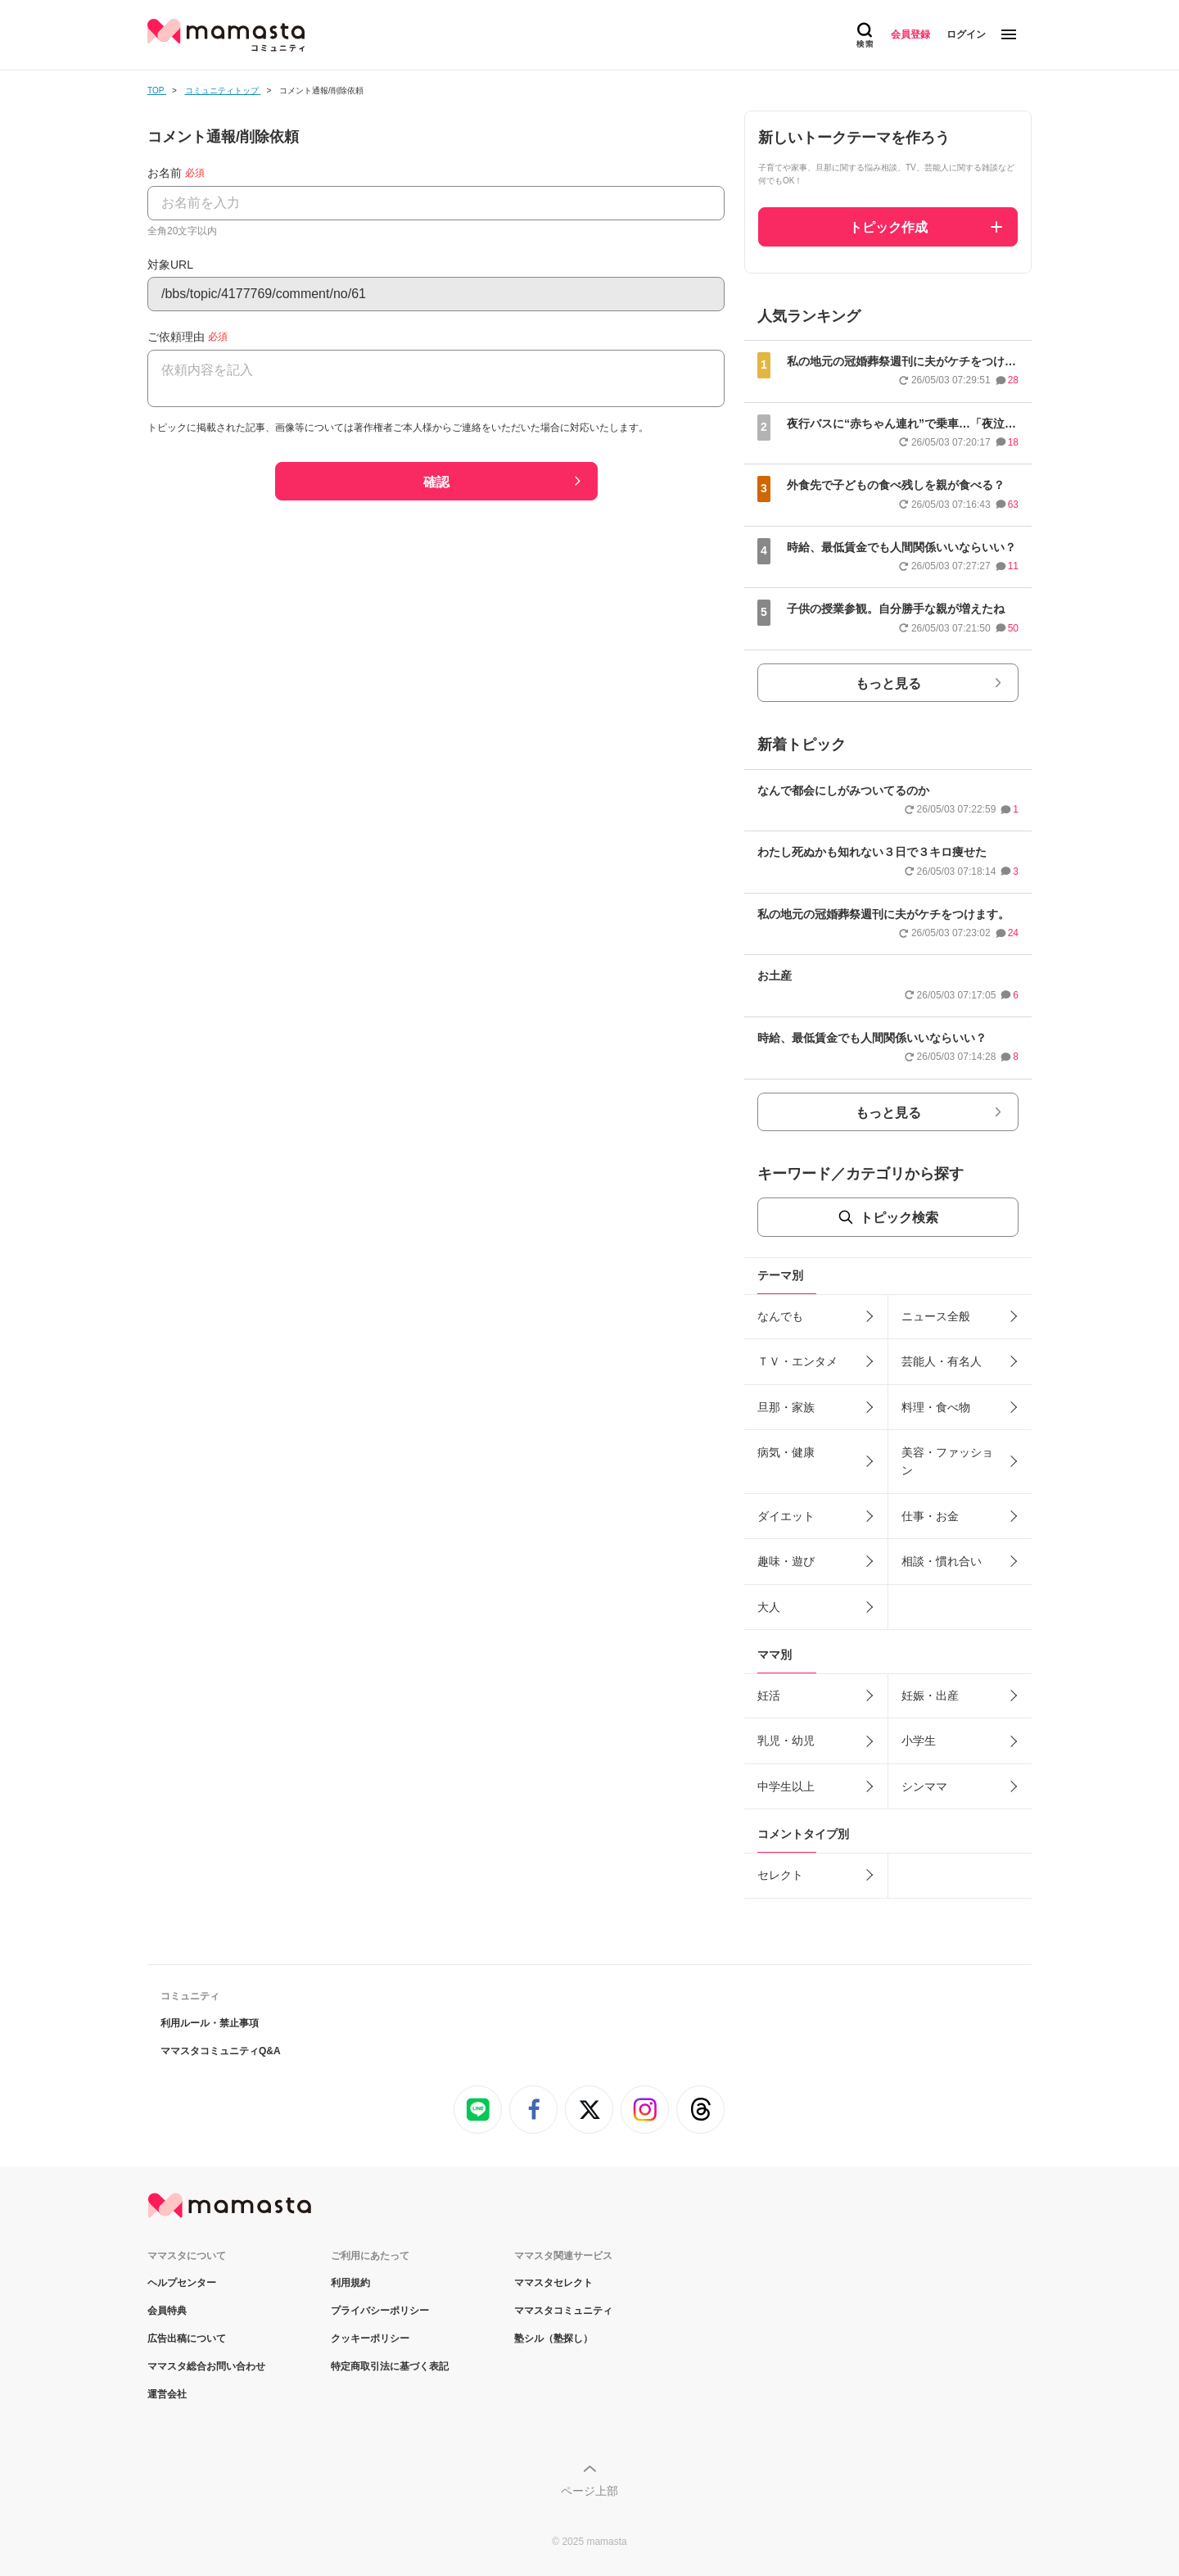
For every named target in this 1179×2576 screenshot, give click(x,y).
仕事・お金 (930, 1516)
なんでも (780, 1316)
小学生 (918, 1740)
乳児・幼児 (786, 1740)
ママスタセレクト (553, 2283)
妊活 (768, 1695)
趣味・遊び (786, 1561)
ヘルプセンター (181, 2283)
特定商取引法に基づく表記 (390, 2366)
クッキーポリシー (370, 2338)
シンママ (924, 1786)
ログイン (966, 34)
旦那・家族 (786, 1407)
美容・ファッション (947, 1461)
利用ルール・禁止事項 (209, 2023)
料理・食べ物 (935, 1407)
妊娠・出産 (930, 1695)
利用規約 (350, 2283)
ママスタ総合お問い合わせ (206, 2366)
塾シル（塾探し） (553, 2338)
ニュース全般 (935, 1316)
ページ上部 (589, 2490)
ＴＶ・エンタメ (797, 1361)
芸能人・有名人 (941, 1361)
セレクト (780, 1874)
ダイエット (786, 1516)
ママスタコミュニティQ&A (220, 2051)
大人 (768, 1607)
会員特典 (167, 2311)
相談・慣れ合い (941, 1561)
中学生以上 (786, 1786)
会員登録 (910, 34)
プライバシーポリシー (380, 2311)
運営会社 (167, 2394)
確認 (436, 482)
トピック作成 (888, 227)
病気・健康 (786, 1452)
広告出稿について (186, 2338)
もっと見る (888, 683)
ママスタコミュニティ (563, 2311)
